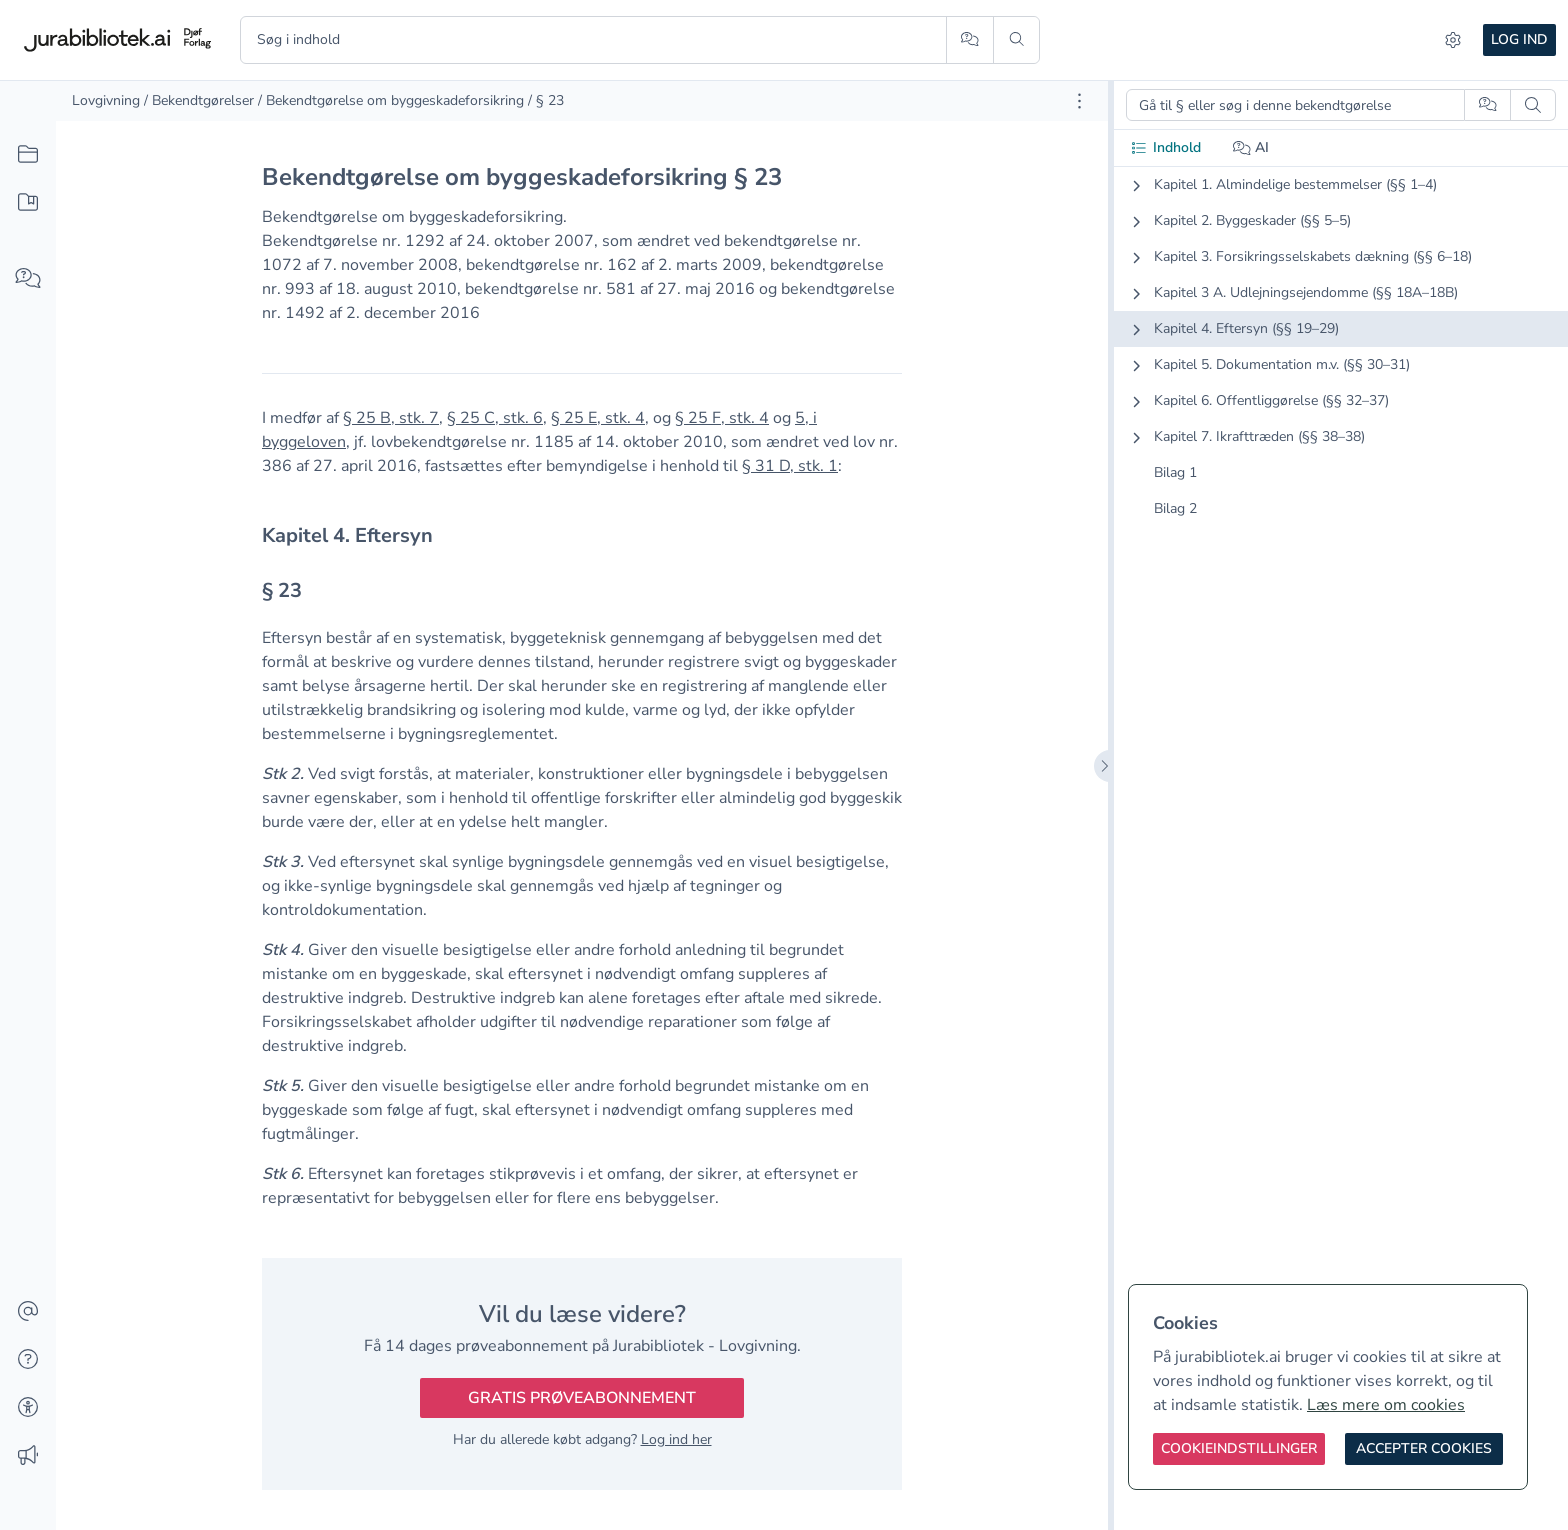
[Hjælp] (28, 1360)
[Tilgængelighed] (28, 1408)
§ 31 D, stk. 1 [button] (790, 466)
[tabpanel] (1341, 363)
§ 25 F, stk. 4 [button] (722, 418)
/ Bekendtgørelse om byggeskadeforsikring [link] (391, 100)
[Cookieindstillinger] (1239, 1449)
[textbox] (582, 535)
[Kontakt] (28, 1312)
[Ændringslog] (28, 1456)
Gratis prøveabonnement (582, 1398)
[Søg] (1016, 40)
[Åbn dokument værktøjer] (1079, 101)
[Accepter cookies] (1424, 1449)
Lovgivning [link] (106, 100)
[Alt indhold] (28, 155)
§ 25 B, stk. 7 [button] (391, 418)
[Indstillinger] (1453, 40)
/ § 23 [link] (546, 100)
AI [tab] (1251, 147)
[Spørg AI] (969, 40)
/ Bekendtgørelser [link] (199, 100)
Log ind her (676, 1439)
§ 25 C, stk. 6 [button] (495, 418)
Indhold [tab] (1165, 147)
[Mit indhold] (28, 203)
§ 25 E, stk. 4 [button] (598, 418)
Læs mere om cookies (1386, 1405)
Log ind (1519, 39)
